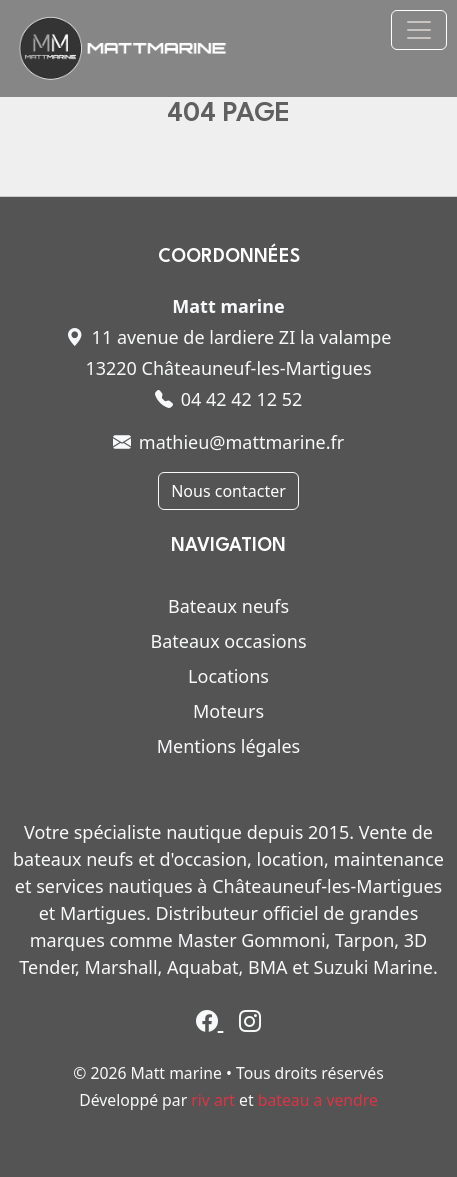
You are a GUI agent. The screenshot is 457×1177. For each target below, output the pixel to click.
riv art (213, 1100)
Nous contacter (228, 491)
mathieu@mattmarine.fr (228, 442)
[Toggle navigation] (419, 30)
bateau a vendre (318, 1100)
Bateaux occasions (228, 641)
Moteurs (228, 711)
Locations (228, 676)
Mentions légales (228, 746)
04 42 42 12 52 (229, 399)
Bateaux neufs (228, 606)
